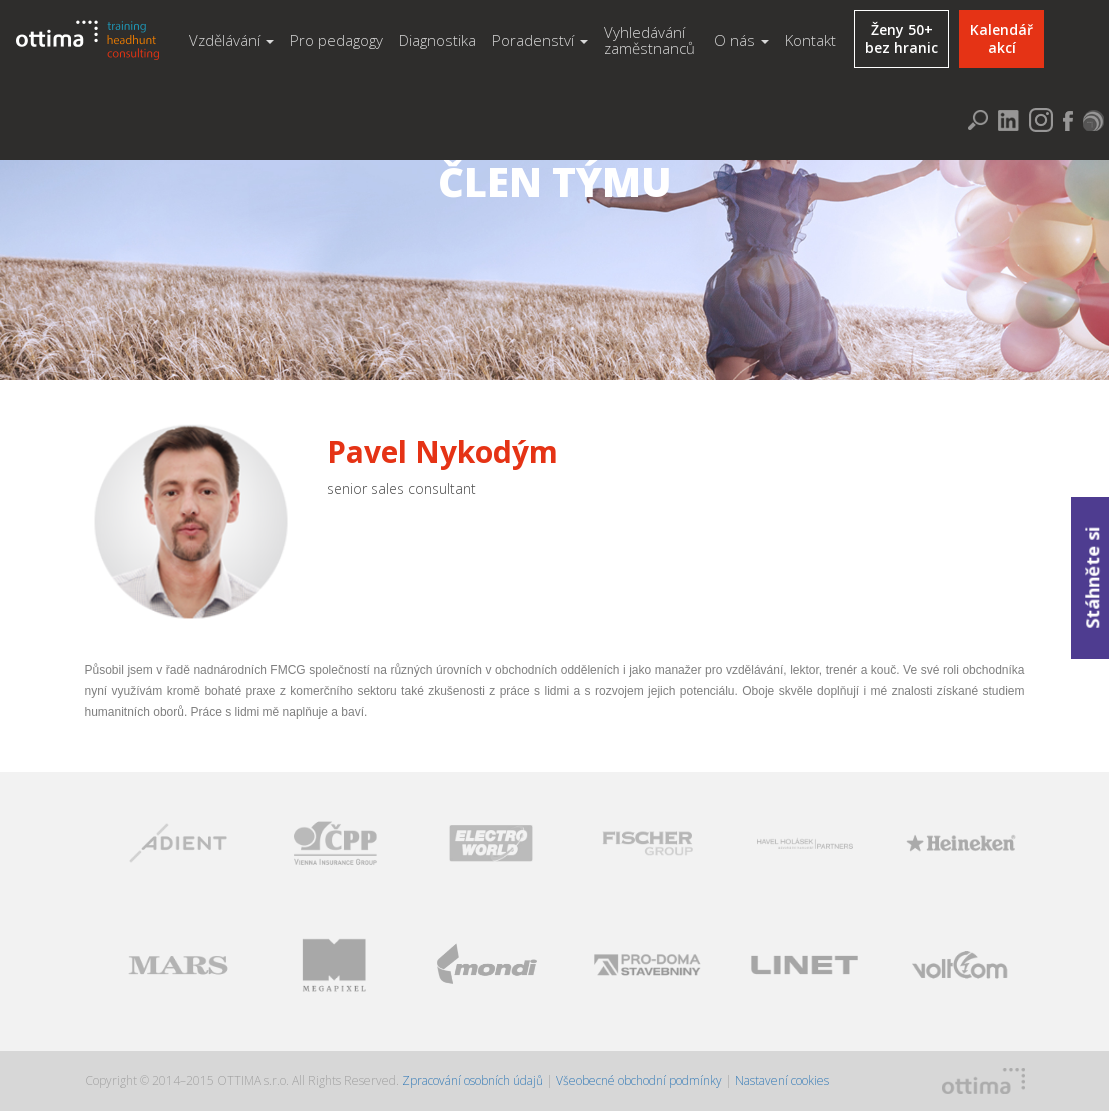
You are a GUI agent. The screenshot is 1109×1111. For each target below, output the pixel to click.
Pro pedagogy (336, 40)
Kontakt (810, 40)
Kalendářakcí (1001, 38)
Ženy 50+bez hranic (901, 38)
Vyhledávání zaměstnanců (649, 40)
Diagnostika (437, 40)
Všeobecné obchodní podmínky (639, 1080)
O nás (741, 40)
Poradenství (540, 40)
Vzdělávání (231, 40)
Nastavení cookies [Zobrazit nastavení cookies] (782, 1080)
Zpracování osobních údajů (474, 1080)
